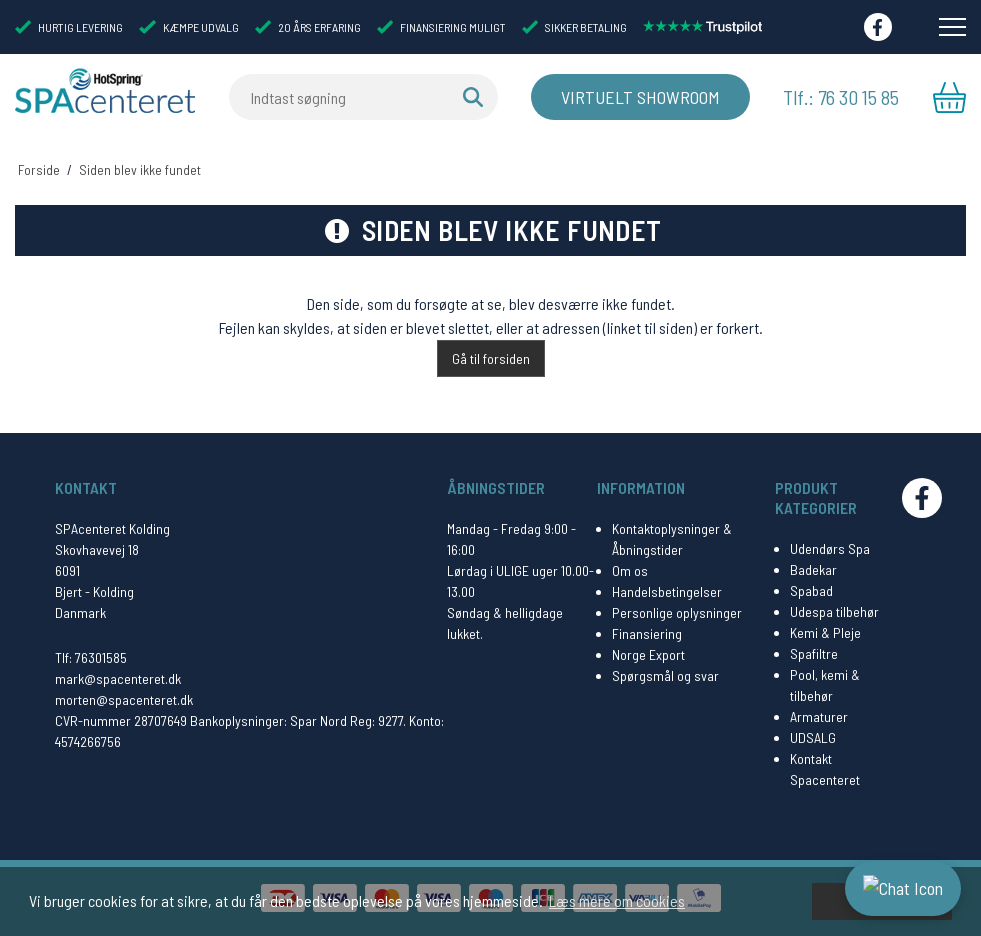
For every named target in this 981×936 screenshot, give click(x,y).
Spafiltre (814, 653)
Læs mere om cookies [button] (617, 900)
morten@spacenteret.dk (124, 699)
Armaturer (819, 716)
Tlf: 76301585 (91, 657)
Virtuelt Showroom (640, 97)
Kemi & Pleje (825, 632)
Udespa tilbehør (834, 611)
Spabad (811, 590)
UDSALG (813, 737)
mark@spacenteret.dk (118, 678)
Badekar (813, 569)
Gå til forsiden (491, 358)
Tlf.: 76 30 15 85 (842, 97)
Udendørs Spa (830, 548)
